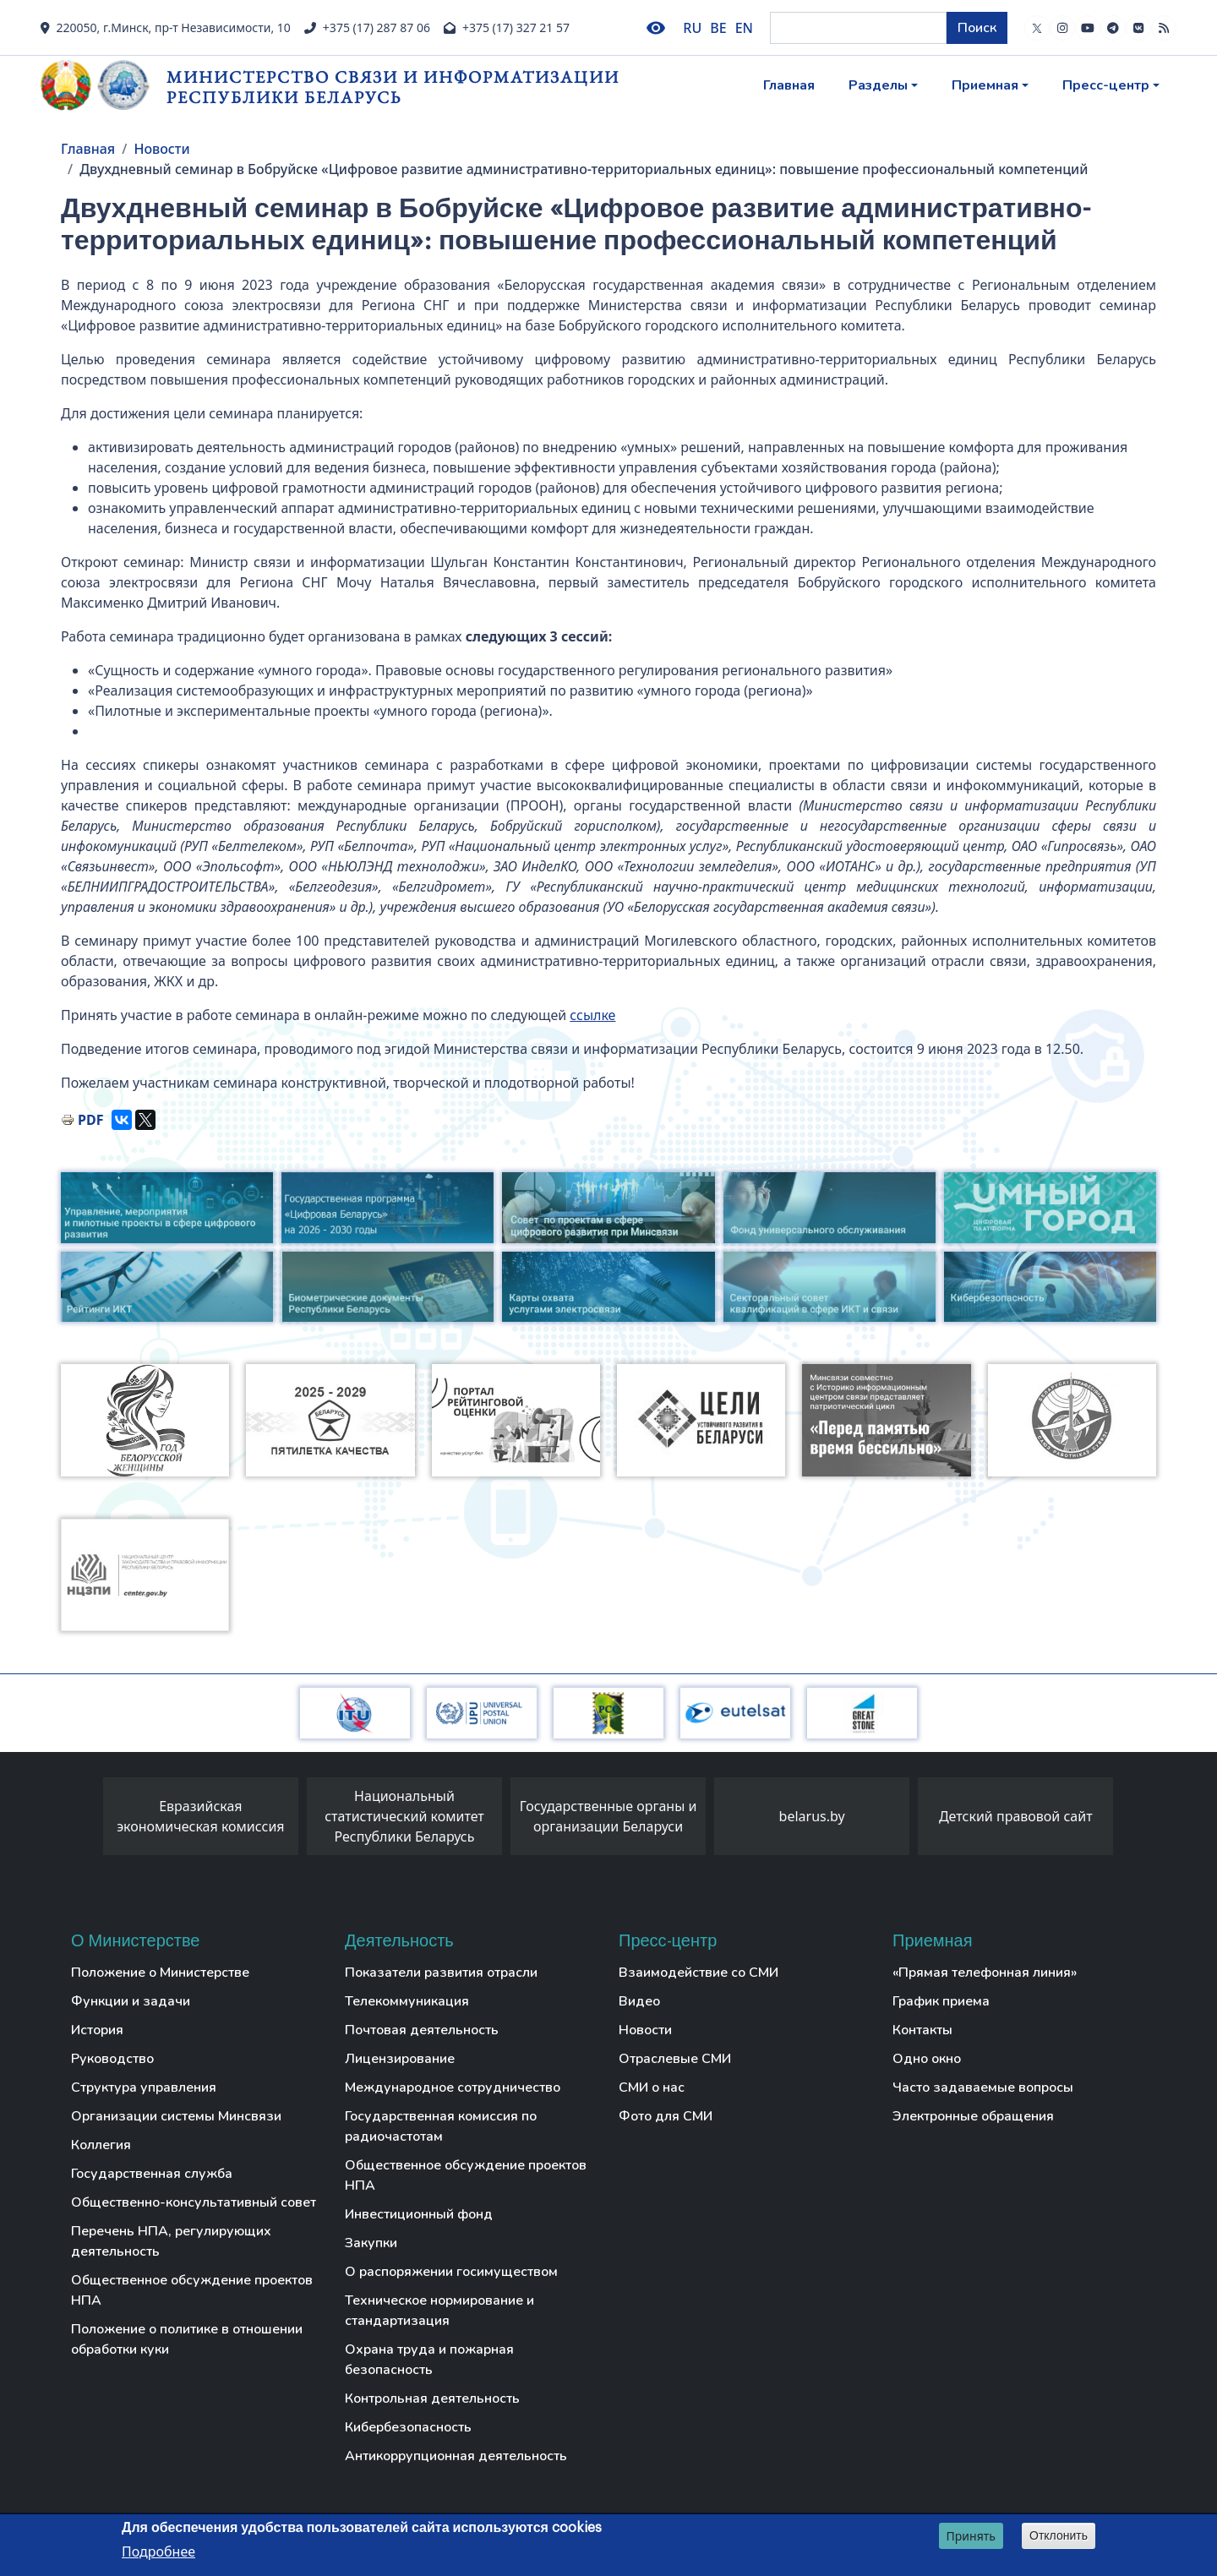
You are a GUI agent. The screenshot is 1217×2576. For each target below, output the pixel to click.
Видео (639, 2001)
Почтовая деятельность (422, 2030)
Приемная (985, 85)
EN (744, 28)
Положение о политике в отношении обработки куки (187, 2339)
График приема (941, 2001)
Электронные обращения (973, 2116)
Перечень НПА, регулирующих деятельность (171, 2241)
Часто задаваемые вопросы (982, 2087)
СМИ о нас (652, 2087)
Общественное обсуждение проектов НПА (192, 2290)
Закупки (371, 2243)
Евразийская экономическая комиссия (200, 1816)
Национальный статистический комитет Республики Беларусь (404, 1816)
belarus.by (812, 1816)
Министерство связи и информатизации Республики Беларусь (392, 86)
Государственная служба (151, 2173)
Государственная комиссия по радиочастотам (441, 2126)
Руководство (112, 2058)
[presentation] (86, 1820)
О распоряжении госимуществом (451, 2271)
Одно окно (926, 2058)
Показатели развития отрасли (441, 1972)
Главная (789, 85)
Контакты (922, 2030)
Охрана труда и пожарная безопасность (429, 2359)
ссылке (592, 1015)
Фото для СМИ (665, 2116)
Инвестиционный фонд (419, 2214)
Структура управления (143, 2087)
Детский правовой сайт (1016, 1816)
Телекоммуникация (407, 2001)
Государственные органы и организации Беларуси (608, 1816)
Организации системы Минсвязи (176, 2116)
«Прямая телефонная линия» (984, 1972)
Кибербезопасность (408, 2427)
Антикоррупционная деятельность (456, 2456)
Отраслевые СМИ (675, 2058)
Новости (161, 148)
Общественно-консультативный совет (193, 2202)
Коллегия (101, 2145)
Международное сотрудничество (452, 2087)
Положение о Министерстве (160, 1972)
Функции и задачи (130, 2001)
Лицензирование (400, 2058)
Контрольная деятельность (432, 2398)
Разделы (878, 85)
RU (692, 28)
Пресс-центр (1105, 85)
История (97, 2030)
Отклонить (1058, 2535)
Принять (971, 2536)
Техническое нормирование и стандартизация (439, 2310)
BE (718, 28)
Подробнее (158, 2551)
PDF (90, 1120)
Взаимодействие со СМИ (698, 1972)
